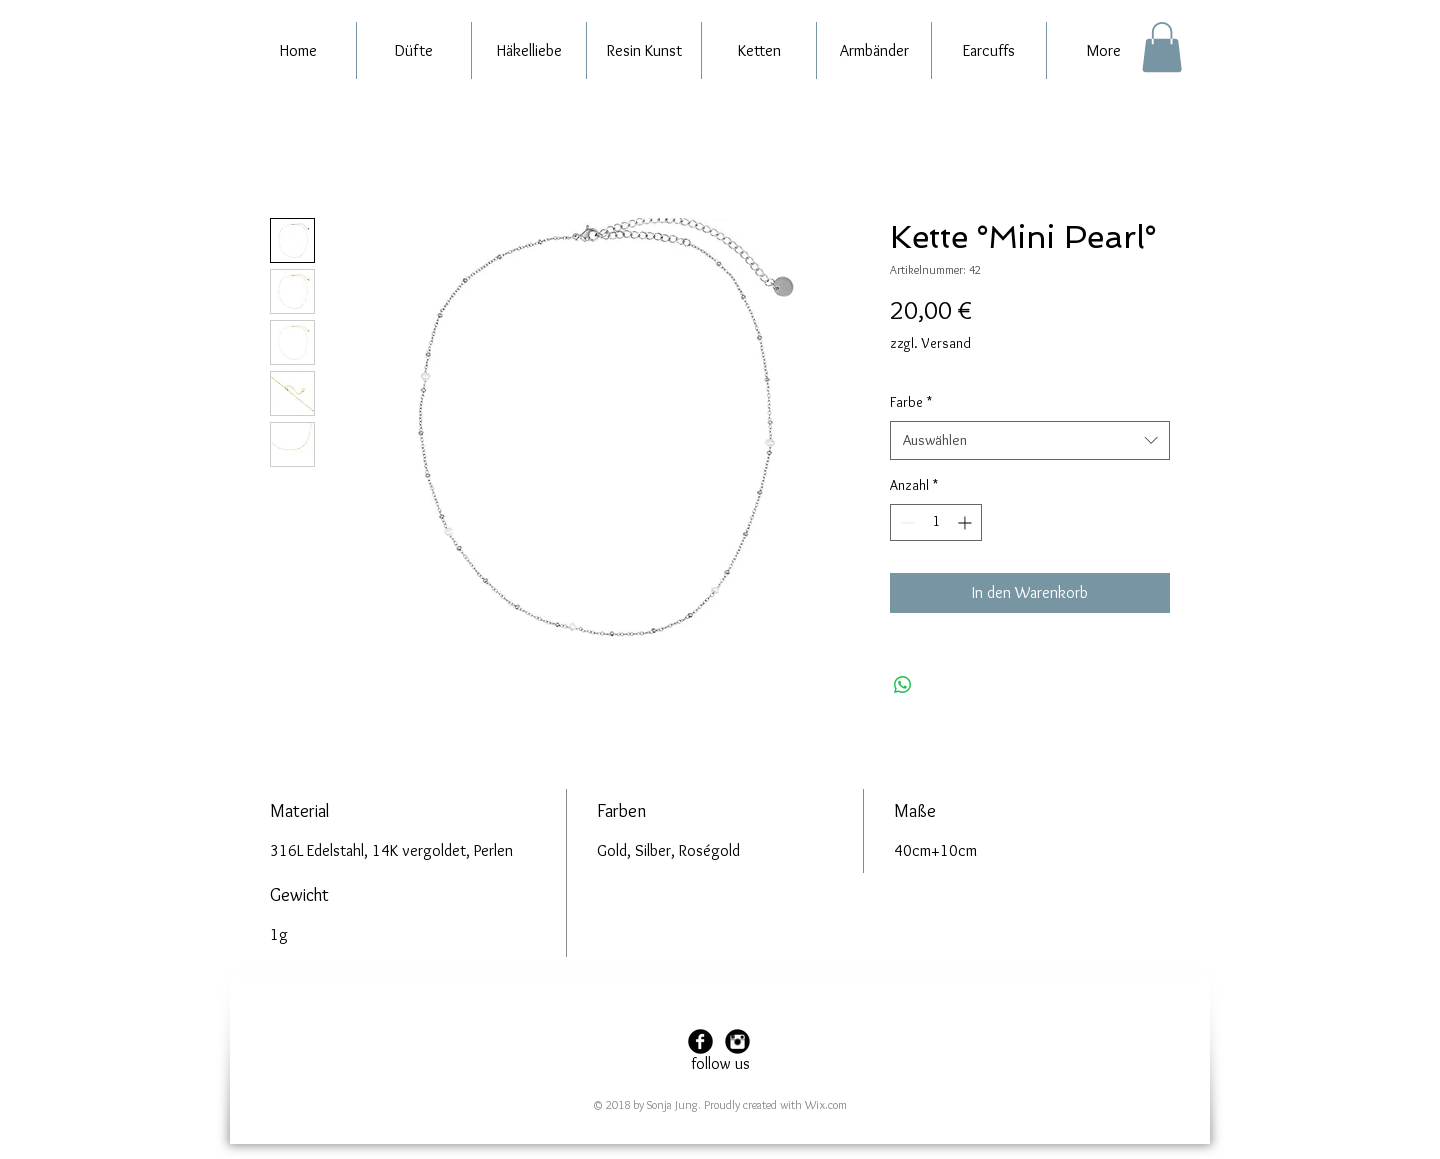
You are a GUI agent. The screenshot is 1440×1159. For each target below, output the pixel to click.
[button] (1162, 47)
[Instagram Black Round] (737, 1041)
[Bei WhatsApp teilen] (903, 685)
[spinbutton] (936, 522)
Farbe (911, 402)
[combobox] (1030, 440)
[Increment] (966, 522)
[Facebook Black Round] (700, 1041)
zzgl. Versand (930, 343)
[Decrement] (905, 522)
